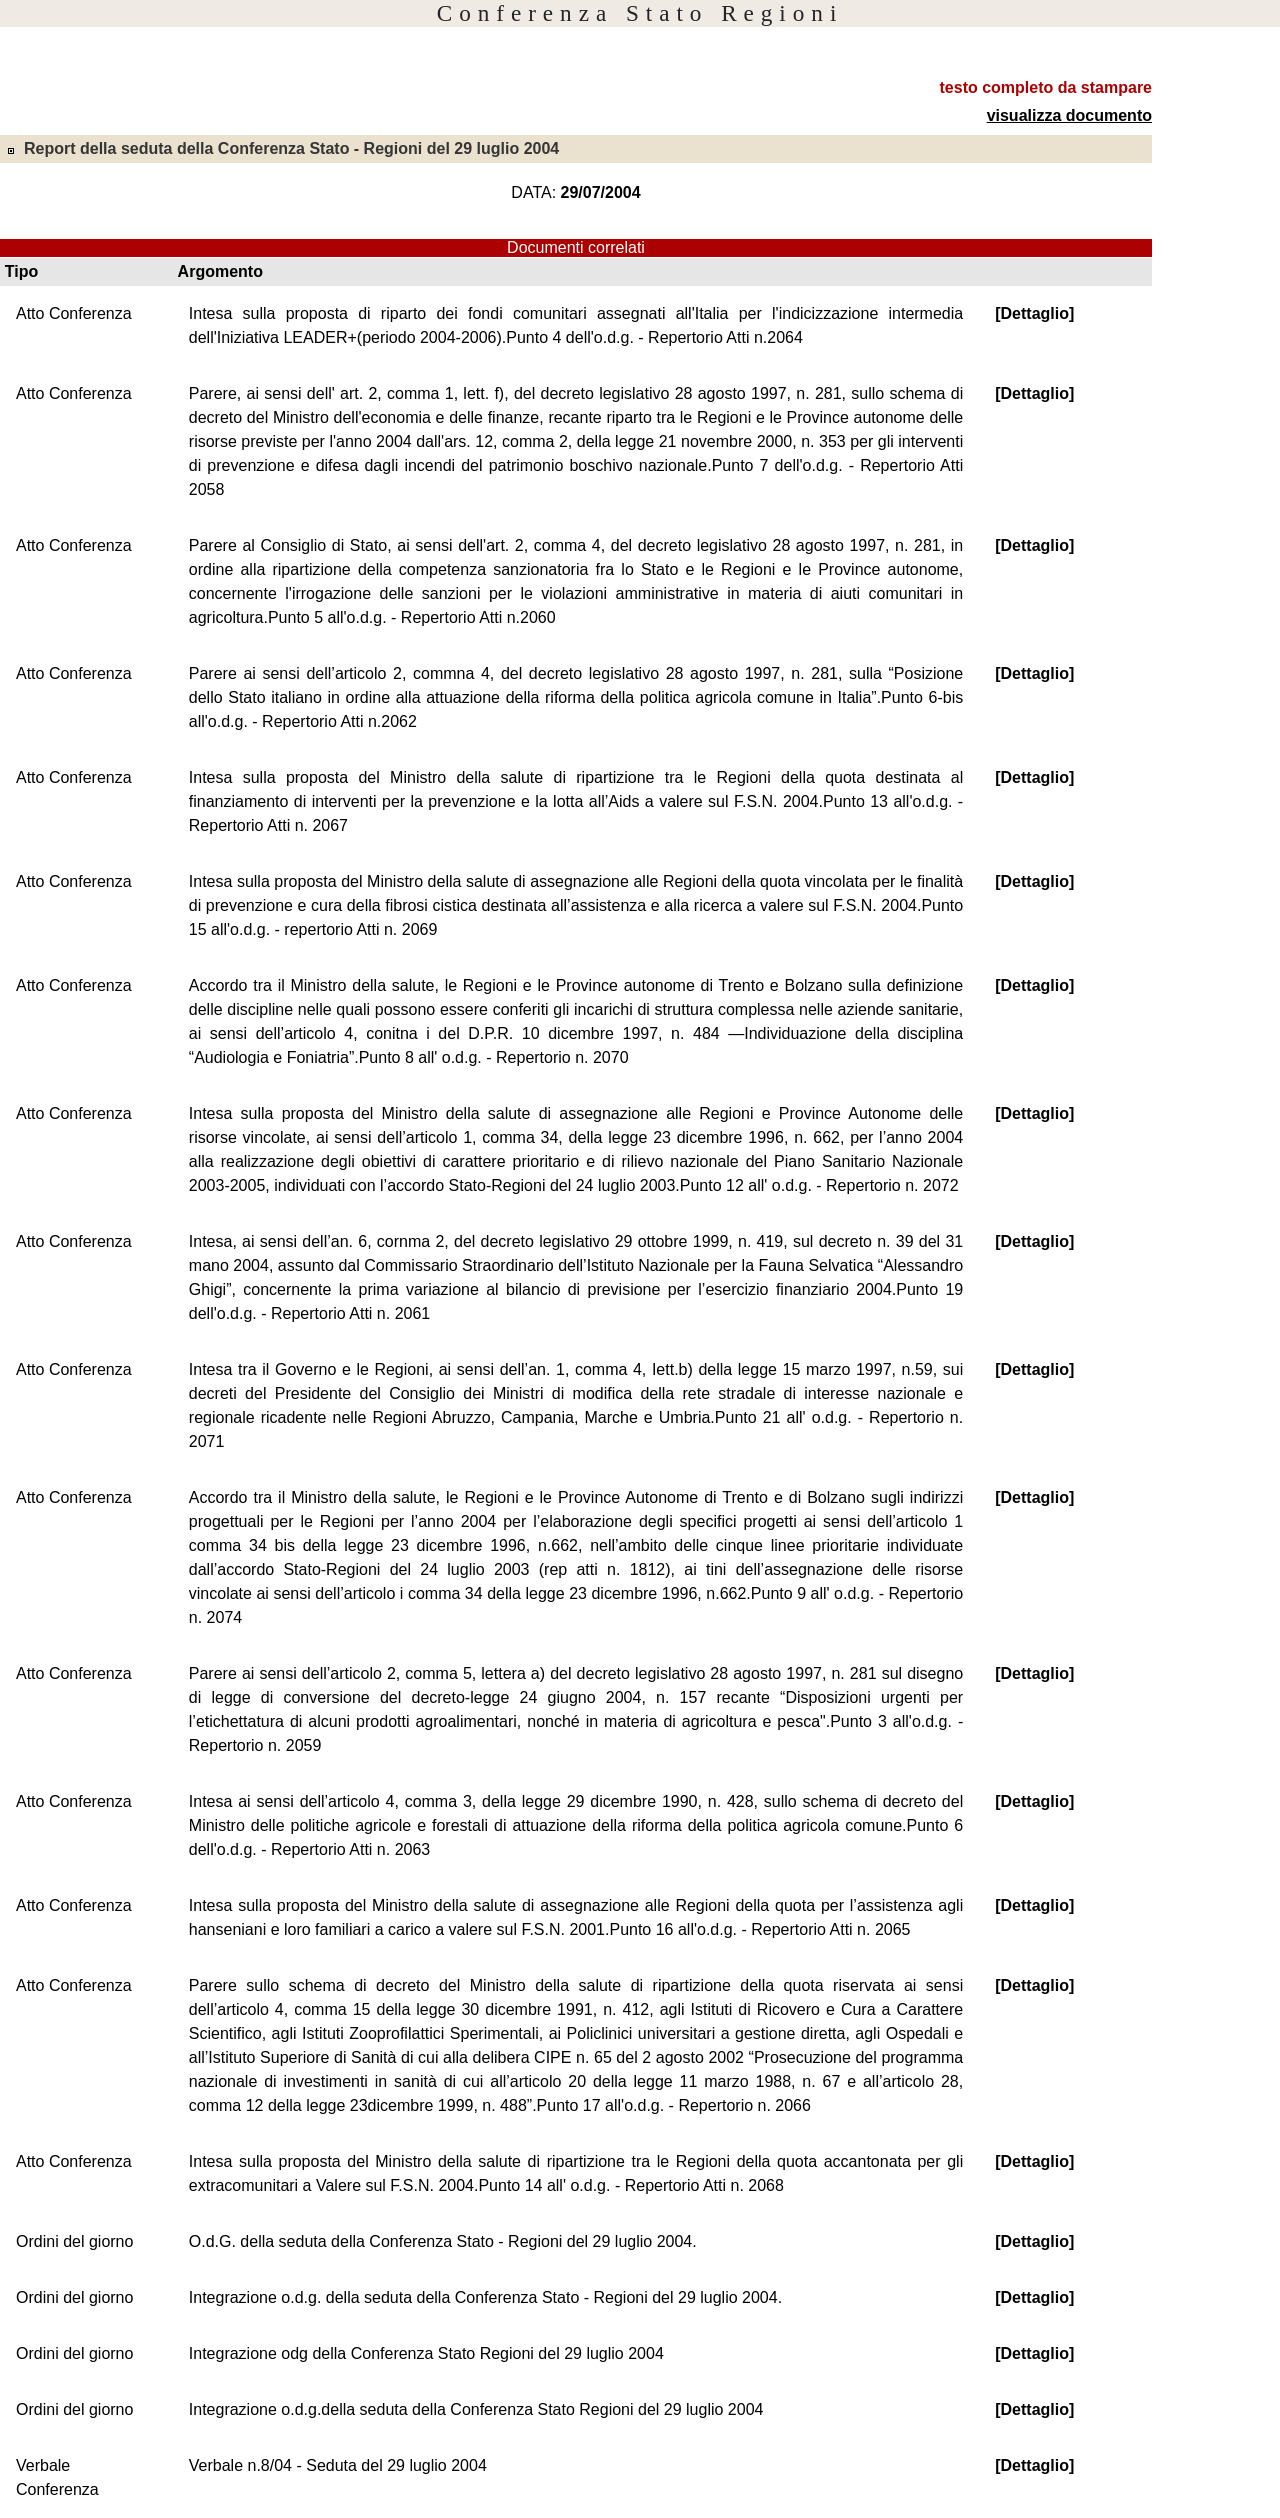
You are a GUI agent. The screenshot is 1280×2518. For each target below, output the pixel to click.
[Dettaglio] (1034, 313)
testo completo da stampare (1046, 87)
